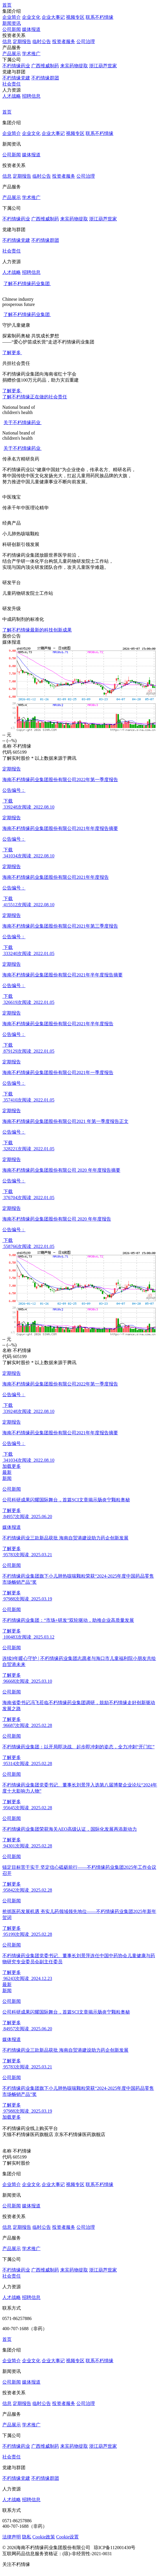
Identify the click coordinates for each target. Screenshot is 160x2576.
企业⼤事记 (53, 17)
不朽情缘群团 (45, 77)
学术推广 (31, 53)
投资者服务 (63, 41)
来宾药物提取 (74, 65)
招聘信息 (31, 96)
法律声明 (11, 2536)
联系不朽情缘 (99, 17)
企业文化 (31, 17)
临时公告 (41, 41)
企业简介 (11, 17)
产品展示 (11, 53)
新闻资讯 (11, 23)
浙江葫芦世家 (103, 65)
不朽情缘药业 (16, 65)
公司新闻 (11, 29)
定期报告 (22, 41)
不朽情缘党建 (16, 77)
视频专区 (75, 17)
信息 (7, 41)
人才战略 (11, 96)
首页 (7, 5)
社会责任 (11, 83)
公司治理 (85, 41)
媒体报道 (31, 29)
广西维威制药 (45, 65)
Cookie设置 (67, 2536)
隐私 (26, 2536)
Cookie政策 (43, 2536)
